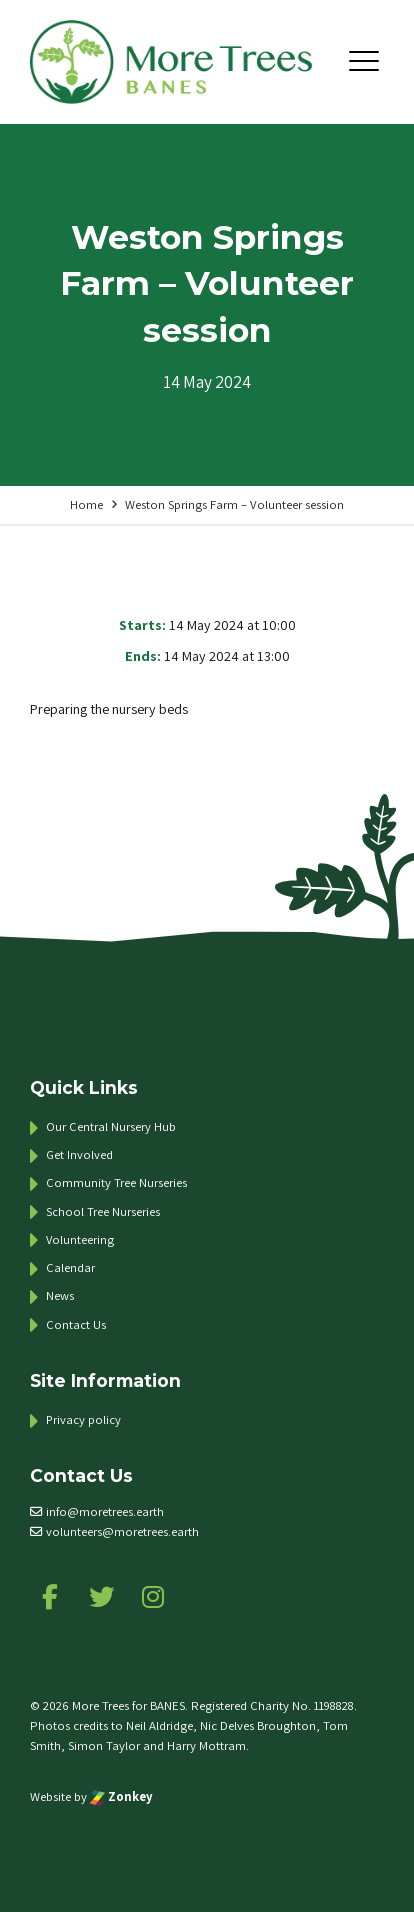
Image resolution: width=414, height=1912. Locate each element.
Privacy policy (83, 1419)
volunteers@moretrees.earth (122, 1531)
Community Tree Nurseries (116, 1182)
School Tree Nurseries (103, 1211)
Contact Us (76, 1324)
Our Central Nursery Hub (111, 1126)
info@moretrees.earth (105, 1511)
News (60, 1295)
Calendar (70, 1267)
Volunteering (80, 1239)
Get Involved (79, 1154)
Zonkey (121, 1796)
